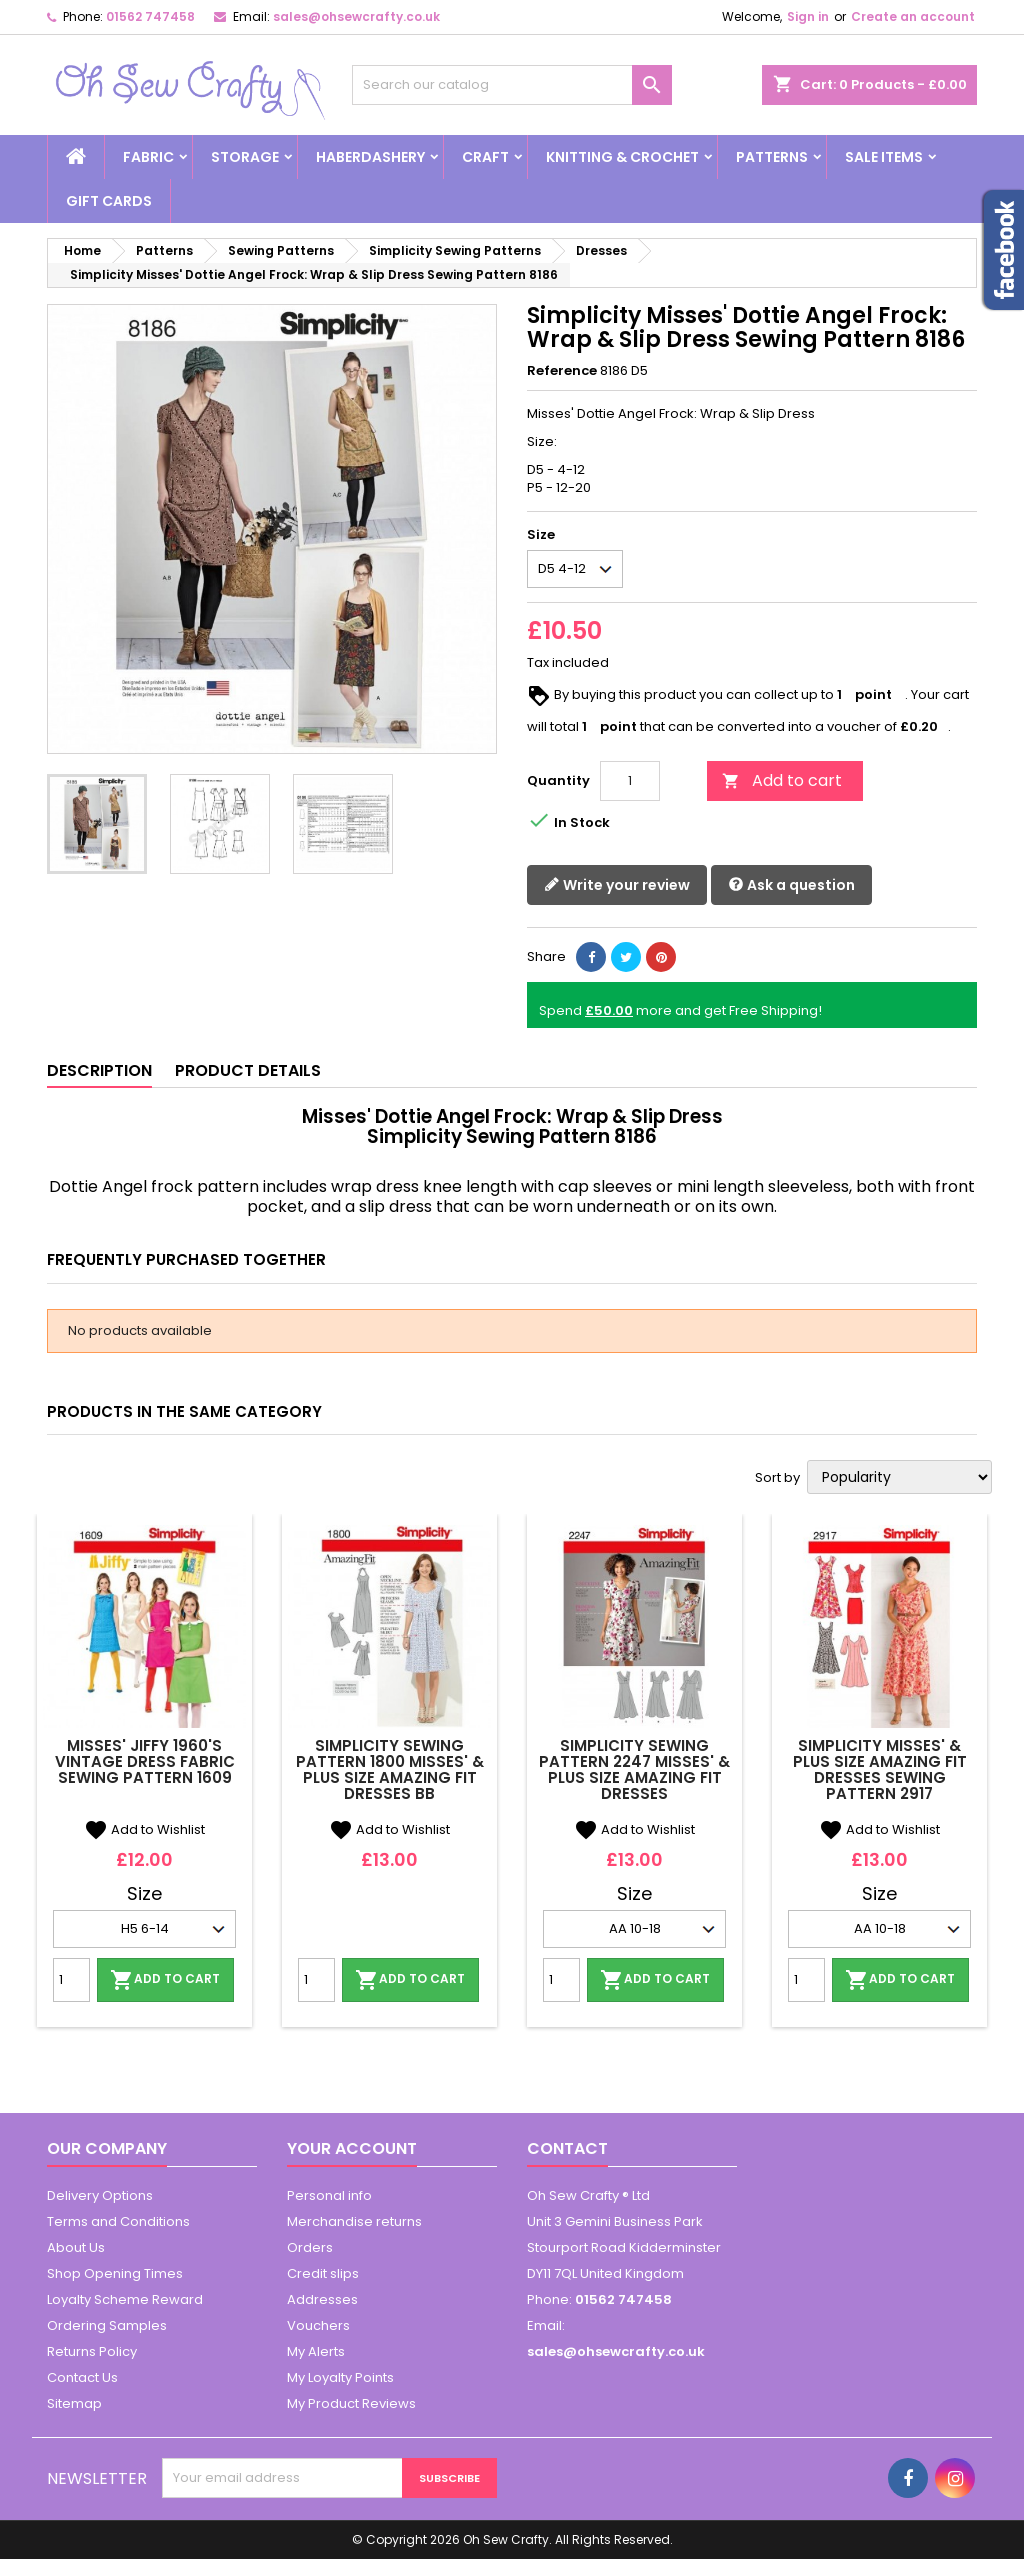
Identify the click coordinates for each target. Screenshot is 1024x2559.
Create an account (913, 16)
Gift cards (109, 201)
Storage (245, 157)
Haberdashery (370, 157)
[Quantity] (630, 781)
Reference (562, 371)
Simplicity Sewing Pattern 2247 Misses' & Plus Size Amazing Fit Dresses (634, 1769)
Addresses (322, 2299)
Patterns (772, 157)
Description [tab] (99, 1070)
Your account (352, 2148)
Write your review (617, 885)
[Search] (512, 85)
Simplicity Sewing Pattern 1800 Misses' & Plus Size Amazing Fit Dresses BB (390, 1769)
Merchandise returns (354, 2221)
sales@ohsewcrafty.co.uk (356, 16)
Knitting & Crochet (622, 157)
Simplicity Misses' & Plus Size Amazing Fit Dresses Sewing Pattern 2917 (880, 1769)
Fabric (148, 157)
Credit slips (323, 2273)
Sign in (808, 16)
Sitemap (74, 2403)
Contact (567, 2148)
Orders (310, 2247)
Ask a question (791, 885)
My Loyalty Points (340, 2377)
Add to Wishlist (144, 1829)
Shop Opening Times (115, 2273)
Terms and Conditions (118, 2221)
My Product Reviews (351, 2403)
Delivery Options (100, 2195)
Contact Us (82, 2377)
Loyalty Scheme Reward (125, 2299)
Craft (485, 157)
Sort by (777, 1478)
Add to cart (782, 780)
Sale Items (884, 157)
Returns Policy (92, 2351)
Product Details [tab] (248, 1070)
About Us (76, 2247)
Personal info (329, 2195)
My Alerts (316, 2351)
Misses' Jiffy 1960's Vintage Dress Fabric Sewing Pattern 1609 (145, 1761)
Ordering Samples (107, 2325)
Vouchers (318, 2325)
